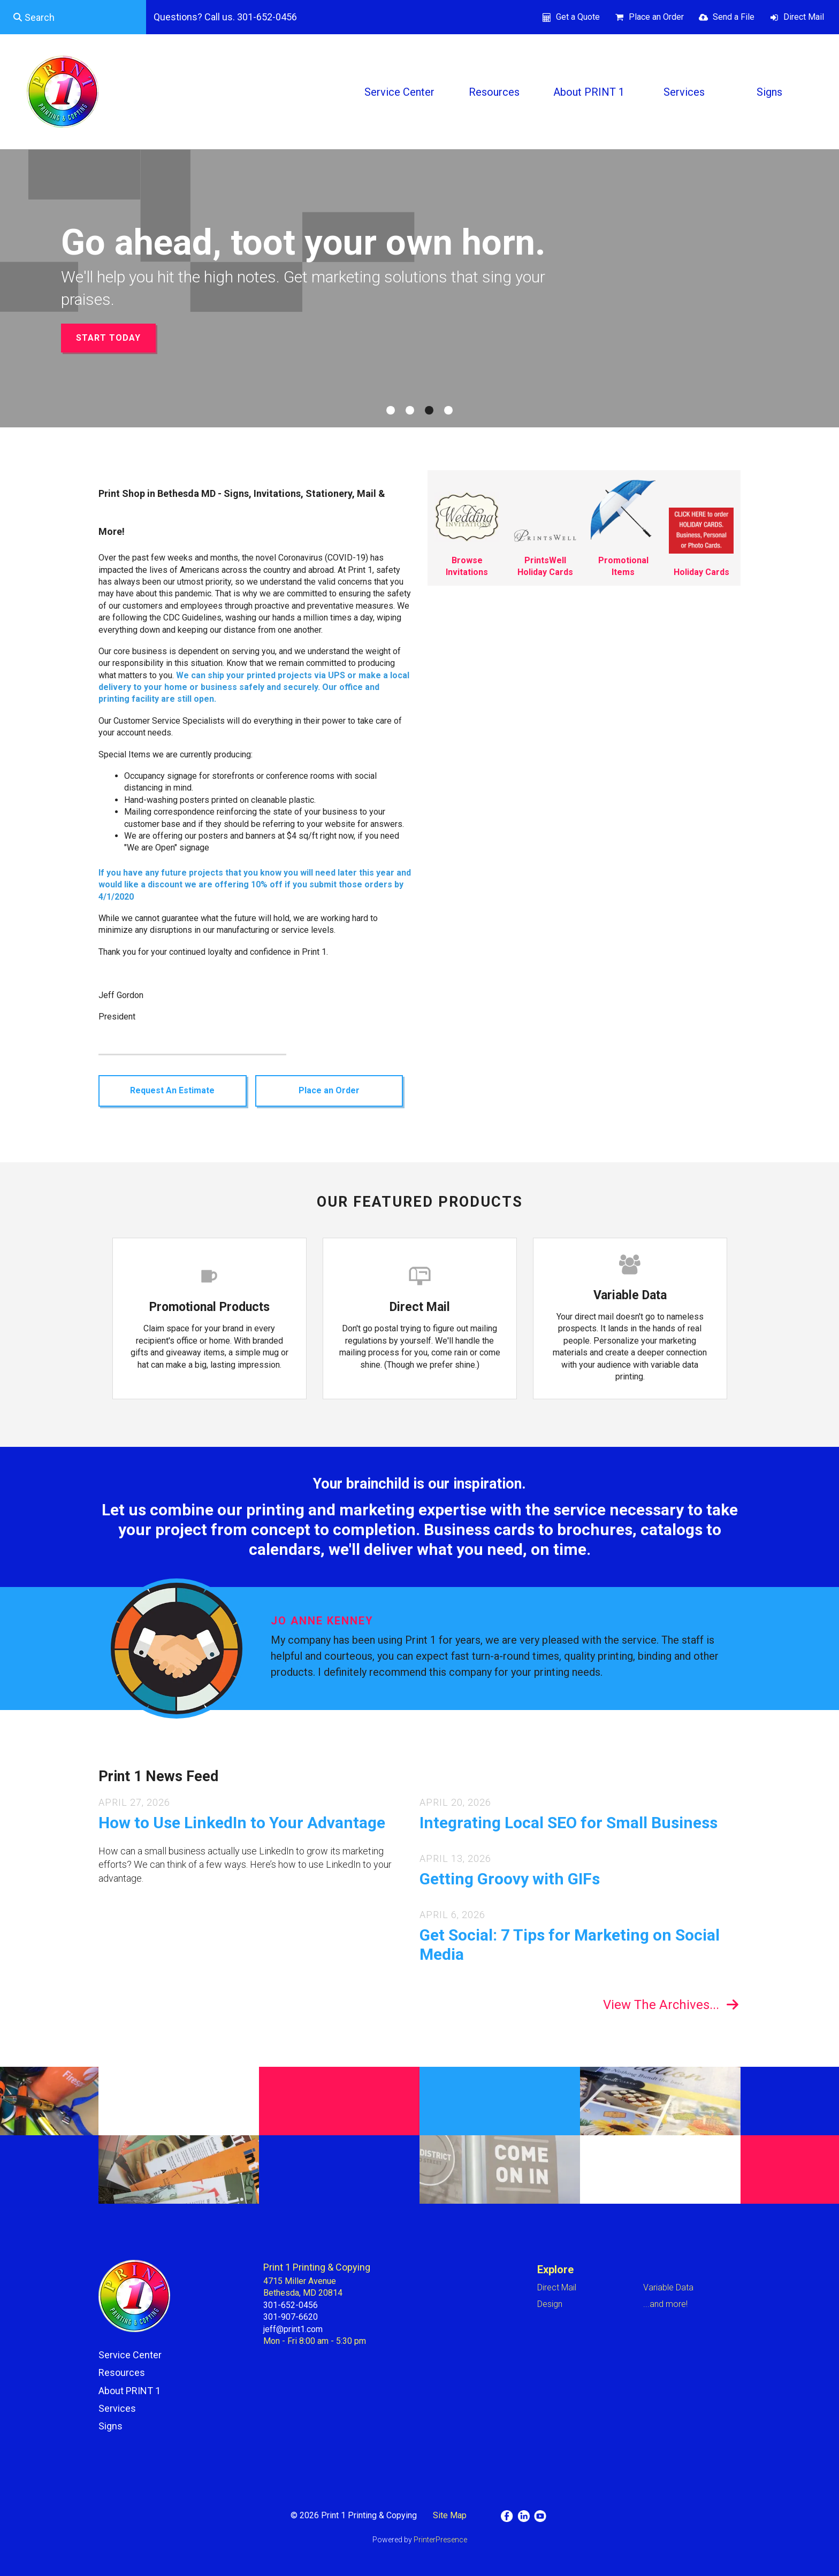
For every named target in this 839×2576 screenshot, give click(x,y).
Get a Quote (578, 17)
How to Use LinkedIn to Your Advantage (241, 1822)
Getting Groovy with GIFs (510, 1878)
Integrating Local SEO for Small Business (569, 1822)
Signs (769, 92)
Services (684, 92)
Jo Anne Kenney (322, 1620)
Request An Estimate (172, 1090)
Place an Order (656, 17)
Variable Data (630, 1295)
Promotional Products (209, 1307)
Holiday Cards (701, 572)
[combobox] (73, 17)
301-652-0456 (290, 2305)
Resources (494, 92)
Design (549, 2304)
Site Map (450, 2515)
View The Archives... (661, 2004)
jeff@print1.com (293, 2329)
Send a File (733, 17)
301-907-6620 (290, 2317)
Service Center (399, 92)
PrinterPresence (440, 2539)
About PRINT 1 (588, 92)
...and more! (665, 2304)
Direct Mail (803, 17)
